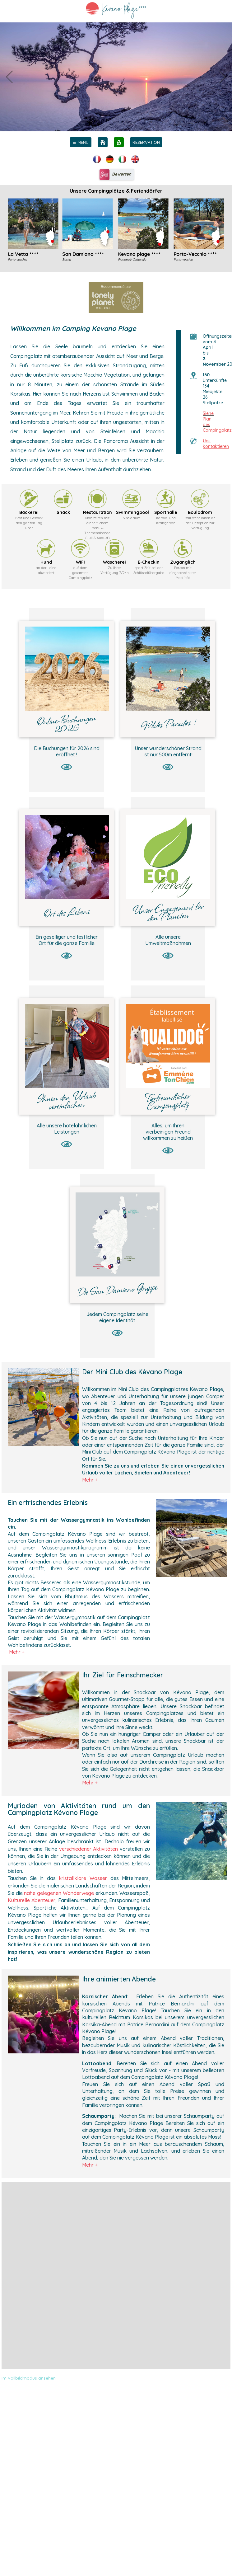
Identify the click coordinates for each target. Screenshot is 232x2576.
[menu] (80, 142)
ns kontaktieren (216, 443)
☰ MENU (80, 142)
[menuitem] (80, 142)
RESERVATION (146, 142)
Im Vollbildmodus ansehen (29, 2378)
